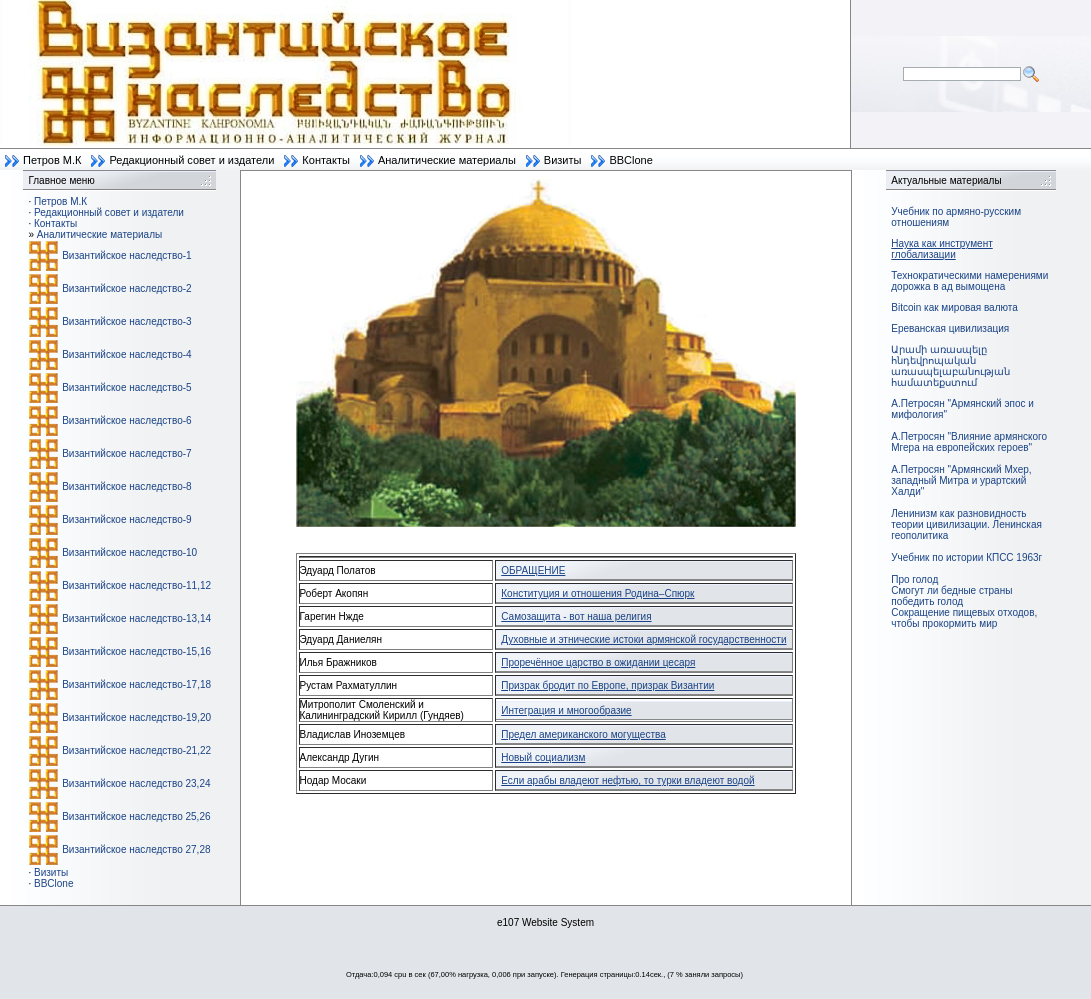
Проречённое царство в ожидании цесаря (598, 662)
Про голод (914, 579)
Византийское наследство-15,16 (136, 651)
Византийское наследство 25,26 (136, 816)
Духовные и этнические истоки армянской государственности (643, 639)
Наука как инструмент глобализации (941, 249)
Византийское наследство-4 (126, 354)
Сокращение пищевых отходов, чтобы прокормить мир (964, 618)
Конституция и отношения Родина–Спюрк (597, 593)
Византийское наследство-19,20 (136, 717)
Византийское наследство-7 (126, 453)
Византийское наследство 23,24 (136, 783)
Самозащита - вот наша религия (576, 616)
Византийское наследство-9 (126, 519)
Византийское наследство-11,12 (136, 585)
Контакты (326, 160)
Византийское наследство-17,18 (136, 684)
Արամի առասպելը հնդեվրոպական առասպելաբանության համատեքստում (950, 366)
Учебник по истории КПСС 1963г (966, 557)
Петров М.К (52, 160)
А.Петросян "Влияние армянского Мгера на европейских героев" (969, 442)
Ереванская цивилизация (950, 328)
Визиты (563, 160)
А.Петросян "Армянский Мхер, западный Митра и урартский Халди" (961, 480)
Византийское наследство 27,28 (136, 849)
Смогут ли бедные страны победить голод (951, 596)
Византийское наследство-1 (126, 255)
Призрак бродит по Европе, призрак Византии (607, 685)
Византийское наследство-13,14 (136, 618)
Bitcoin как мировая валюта (954, 307)
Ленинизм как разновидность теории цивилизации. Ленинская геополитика (966, 524)
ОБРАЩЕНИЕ (533, 570)
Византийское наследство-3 (126, 321)
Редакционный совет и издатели (191, 160)
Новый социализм (543, 757)
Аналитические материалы (447, 160)
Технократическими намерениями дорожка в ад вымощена (969, 281)
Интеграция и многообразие (566, 710)
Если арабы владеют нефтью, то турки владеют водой (627, 780)
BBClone (630, 160)
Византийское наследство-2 (126, 288)
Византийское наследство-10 (129, 552)
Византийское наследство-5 (126, 387)
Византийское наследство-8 (126, 486)
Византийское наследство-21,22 (136, 750)
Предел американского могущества (583, 734)
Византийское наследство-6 (126, 420)
